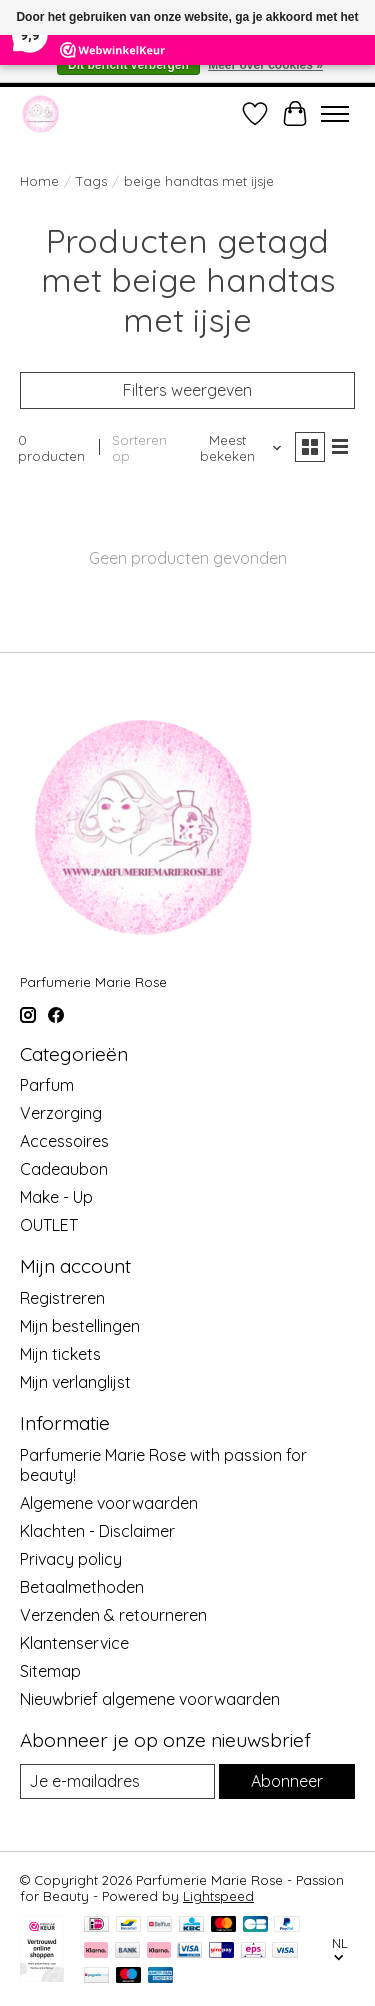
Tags (91, 181)
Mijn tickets (60, 1354)
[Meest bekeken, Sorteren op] (235, 448)
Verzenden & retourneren (113, 1615)
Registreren (62, 1298)
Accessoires (64, 1141)
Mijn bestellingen (80, 1326)
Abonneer (287, 1781)
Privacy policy (71, 1559)
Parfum (47, 1085)
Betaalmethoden (82, 1587)
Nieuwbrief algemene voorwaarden (150, 1699)
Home (39, 181)
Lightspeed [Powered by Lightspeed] (218, 1896)
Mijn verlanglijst (75, 1382)
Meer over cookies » (265, 65)
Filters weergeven (187, 390)
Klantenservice (74, 1643)
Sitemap (50, 1671)
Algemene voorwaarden (109, 1503)
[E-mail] (117, 1781)
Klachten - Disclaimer (97, 1531)
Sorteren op (139, 448)
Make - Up (56, 1197)
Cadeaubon (64, 1169)
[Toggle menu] (335, 114)
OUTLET (49, 1225)
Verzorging (61, 1113)
